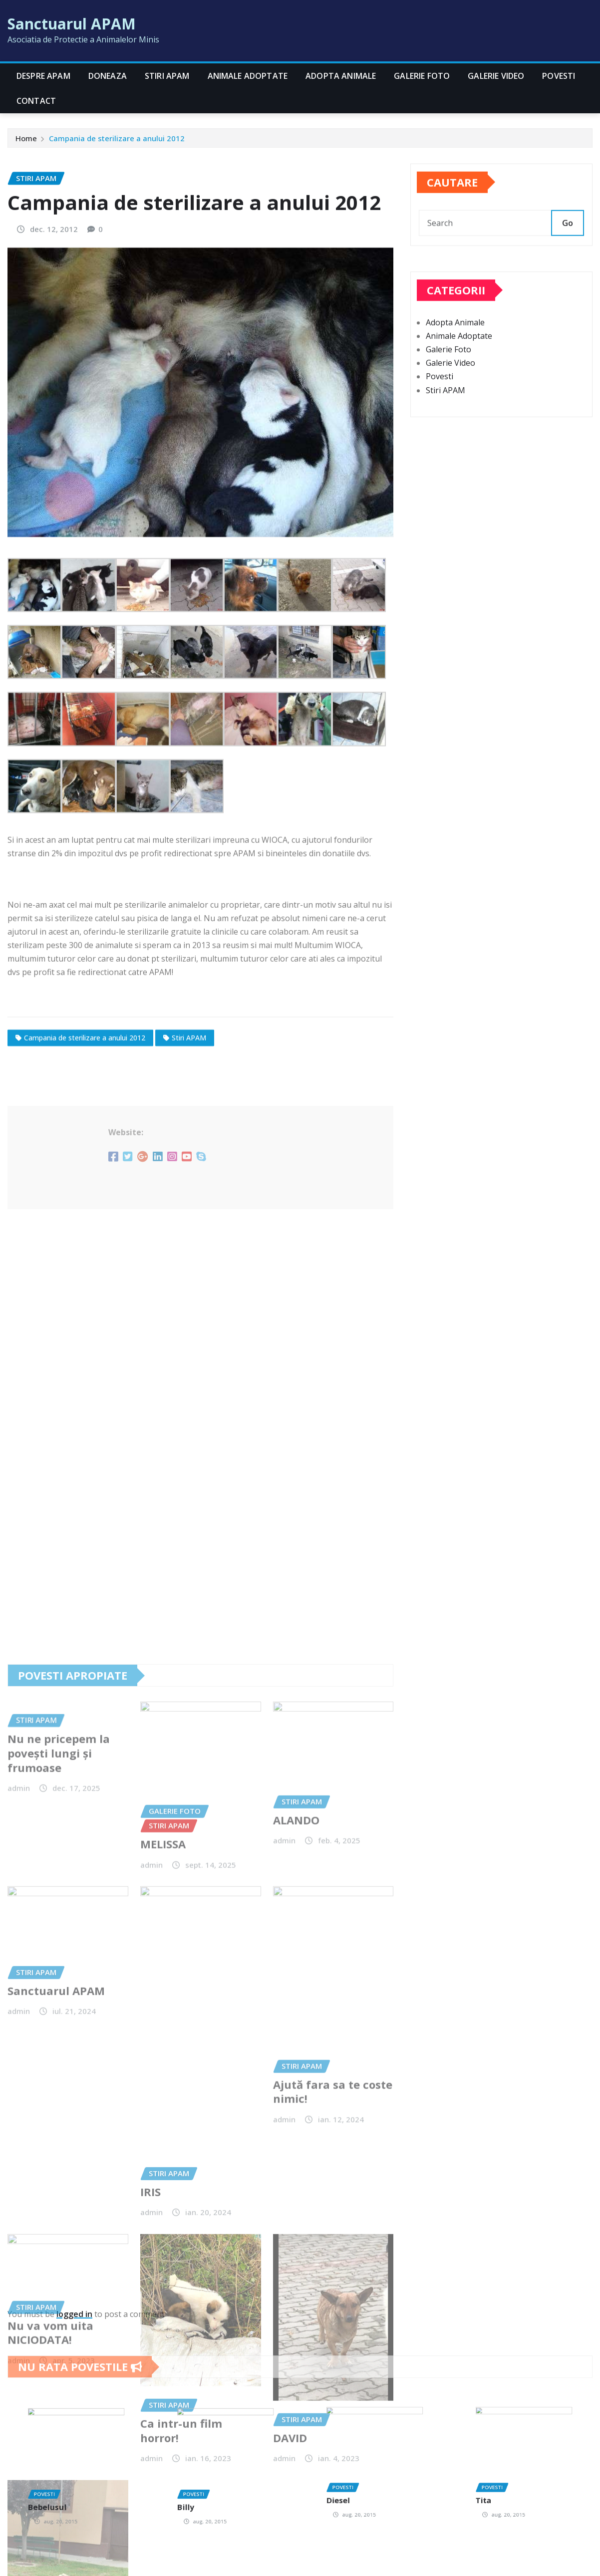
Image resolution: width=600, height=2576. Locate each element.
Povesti (558, 75)
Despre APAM (43, 75)
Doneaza (107, 75)
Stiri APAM (167, 75)
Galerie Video (496, 75)
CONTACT (36, 100)
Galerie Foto (422, 75)
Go (567, 239)
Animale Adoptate (248, 75)
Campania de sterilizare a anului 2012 (117, 142)
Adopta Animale (340, 75)
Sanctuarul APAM (71, 23)
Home (26, 142)
